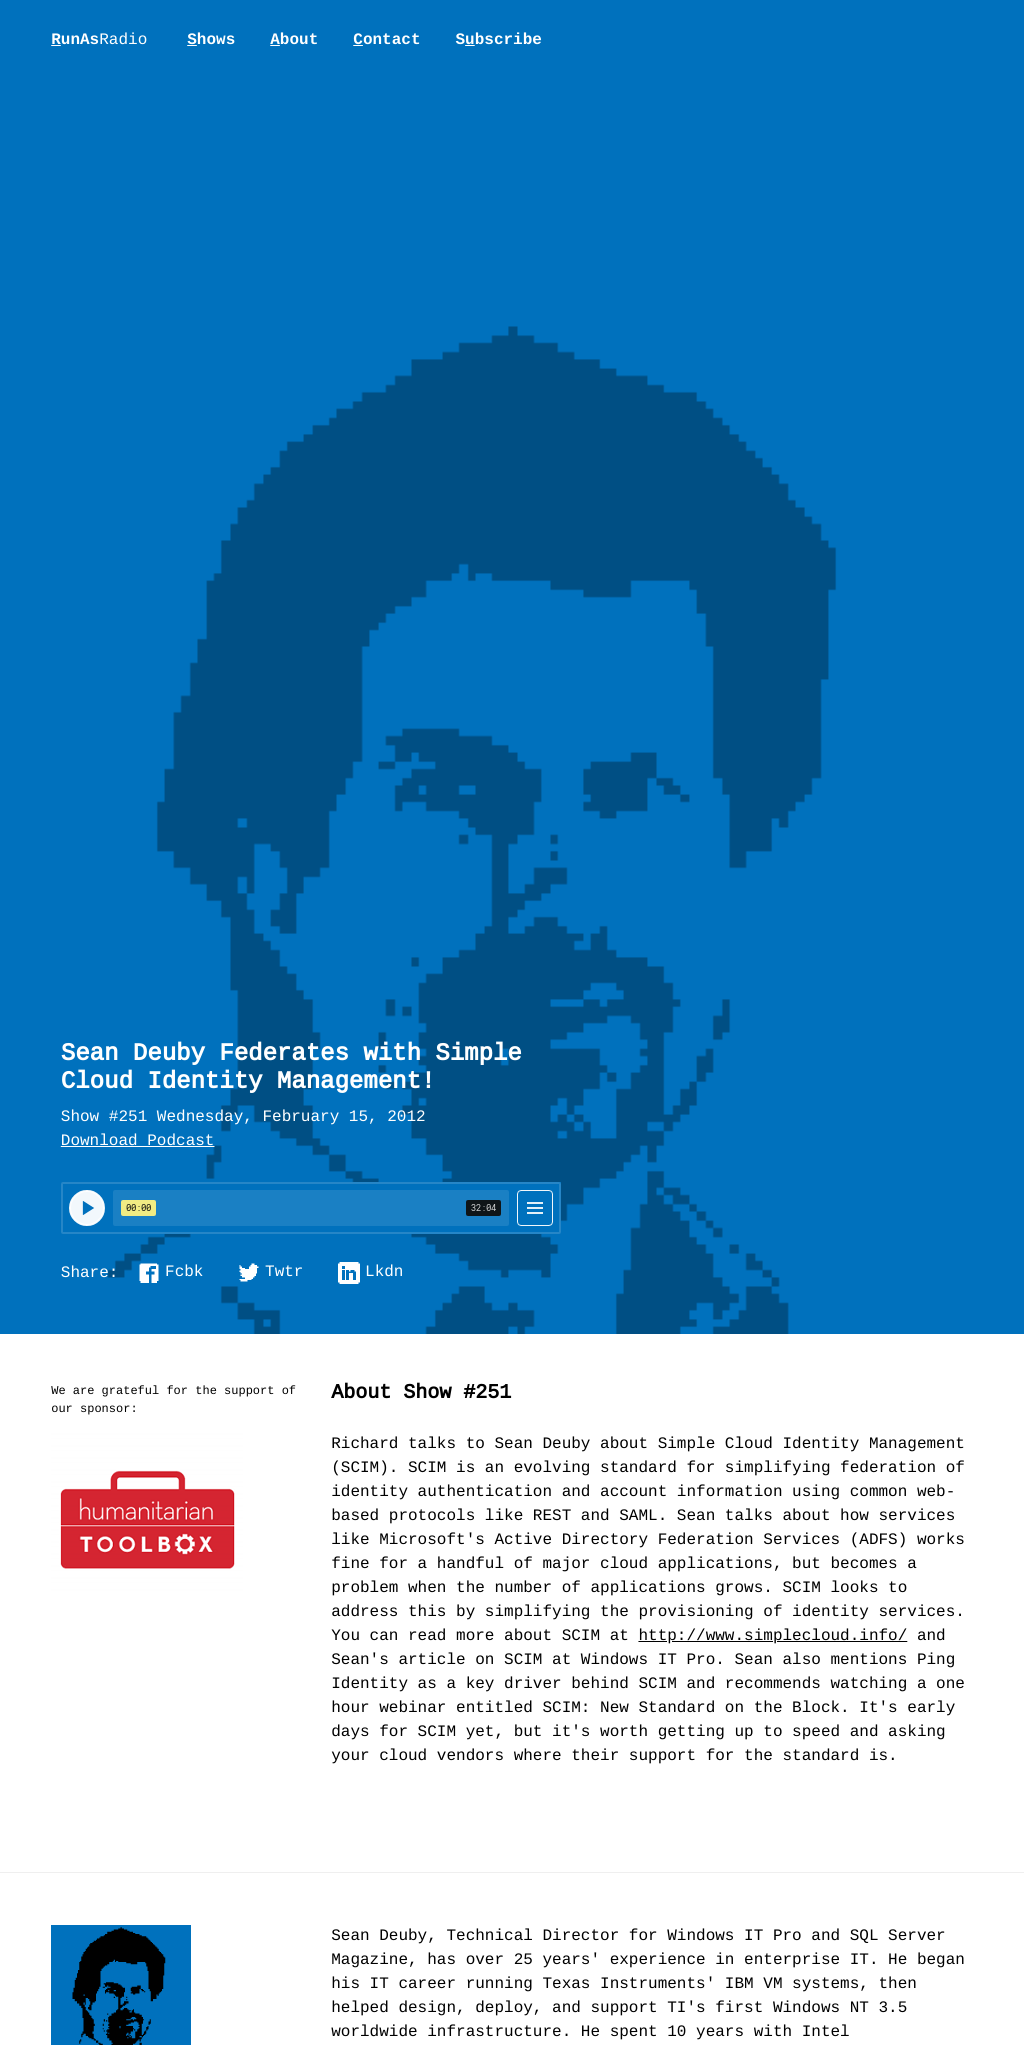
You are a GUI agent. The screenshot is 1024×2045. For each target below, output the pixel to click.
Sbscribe (498, 40)
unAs (99, 41)
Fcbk (184, 1273)
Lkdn (384, 1273)
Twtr (284, 1273)
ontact (386, 40)
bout (294, 40)
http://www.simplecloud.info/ (772, 1637)
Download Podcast (138, 1142)
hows (211, 40)
